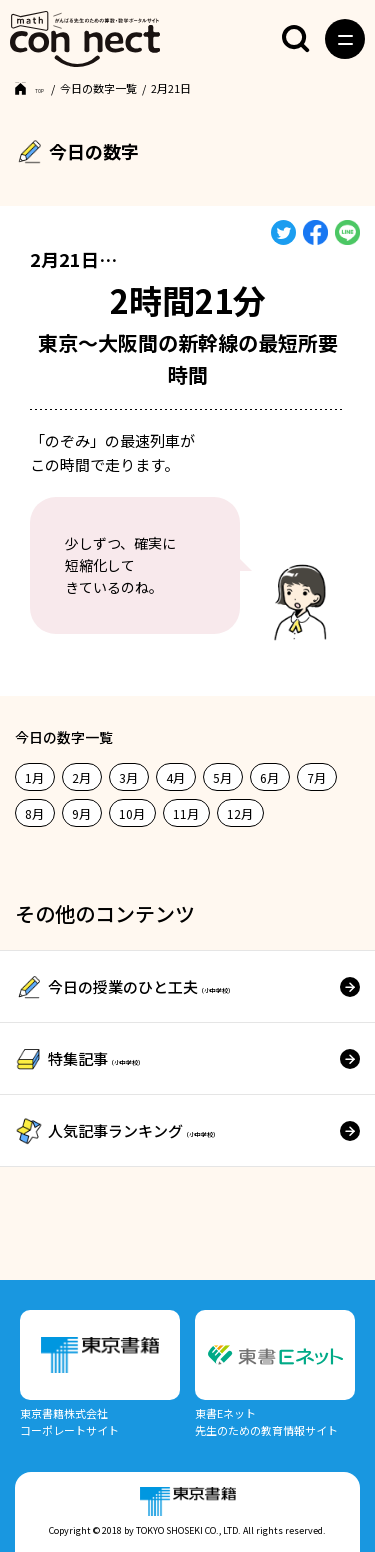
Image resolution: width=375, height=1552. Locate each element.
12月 (240, 813)
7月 (316, 777)
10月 (132, 813)
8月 (34, 813)
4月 (175, 777)
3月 (128, 777)
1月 (34, 777)
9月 (81, 813)
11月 (186, 813)
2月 (81, 777)
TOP (46, 88)
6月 (269, 777)
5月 (222, 777)
